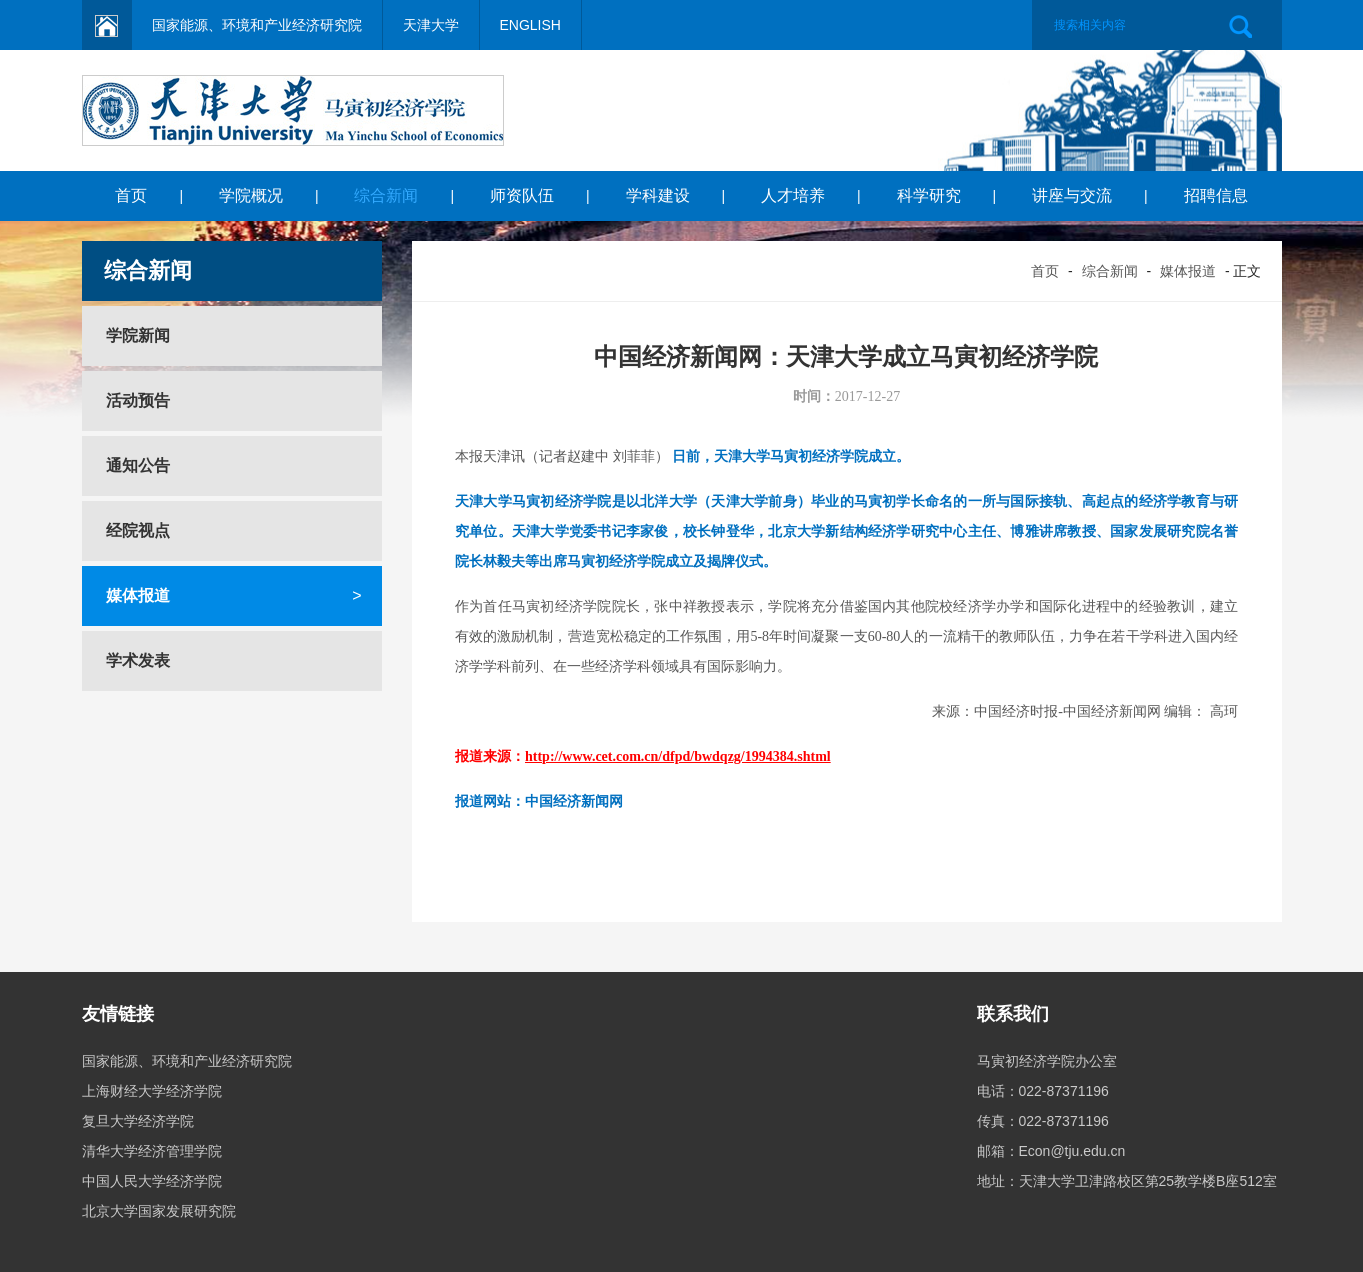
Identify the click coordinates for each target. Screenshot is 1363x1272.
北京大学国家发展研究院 (159, 1211)
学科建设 (658, 195)
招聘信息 (1216, 195)
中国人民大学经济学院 (152, 1181)
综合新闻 (386, 195)
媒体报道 (1188, 271)
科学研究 (929, 195)
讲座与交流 (1072, 195)
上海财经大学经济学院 (152, 1091)
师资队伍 (522, 195)
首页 (131, 195)
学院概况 (251, 195)
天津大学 (431, 25)
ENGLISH (530, 25)
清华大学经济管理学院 (152, 1151)
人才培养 (793, 195)
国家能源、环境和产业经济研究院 (257, 25)
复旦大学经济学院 (138, 1121)
